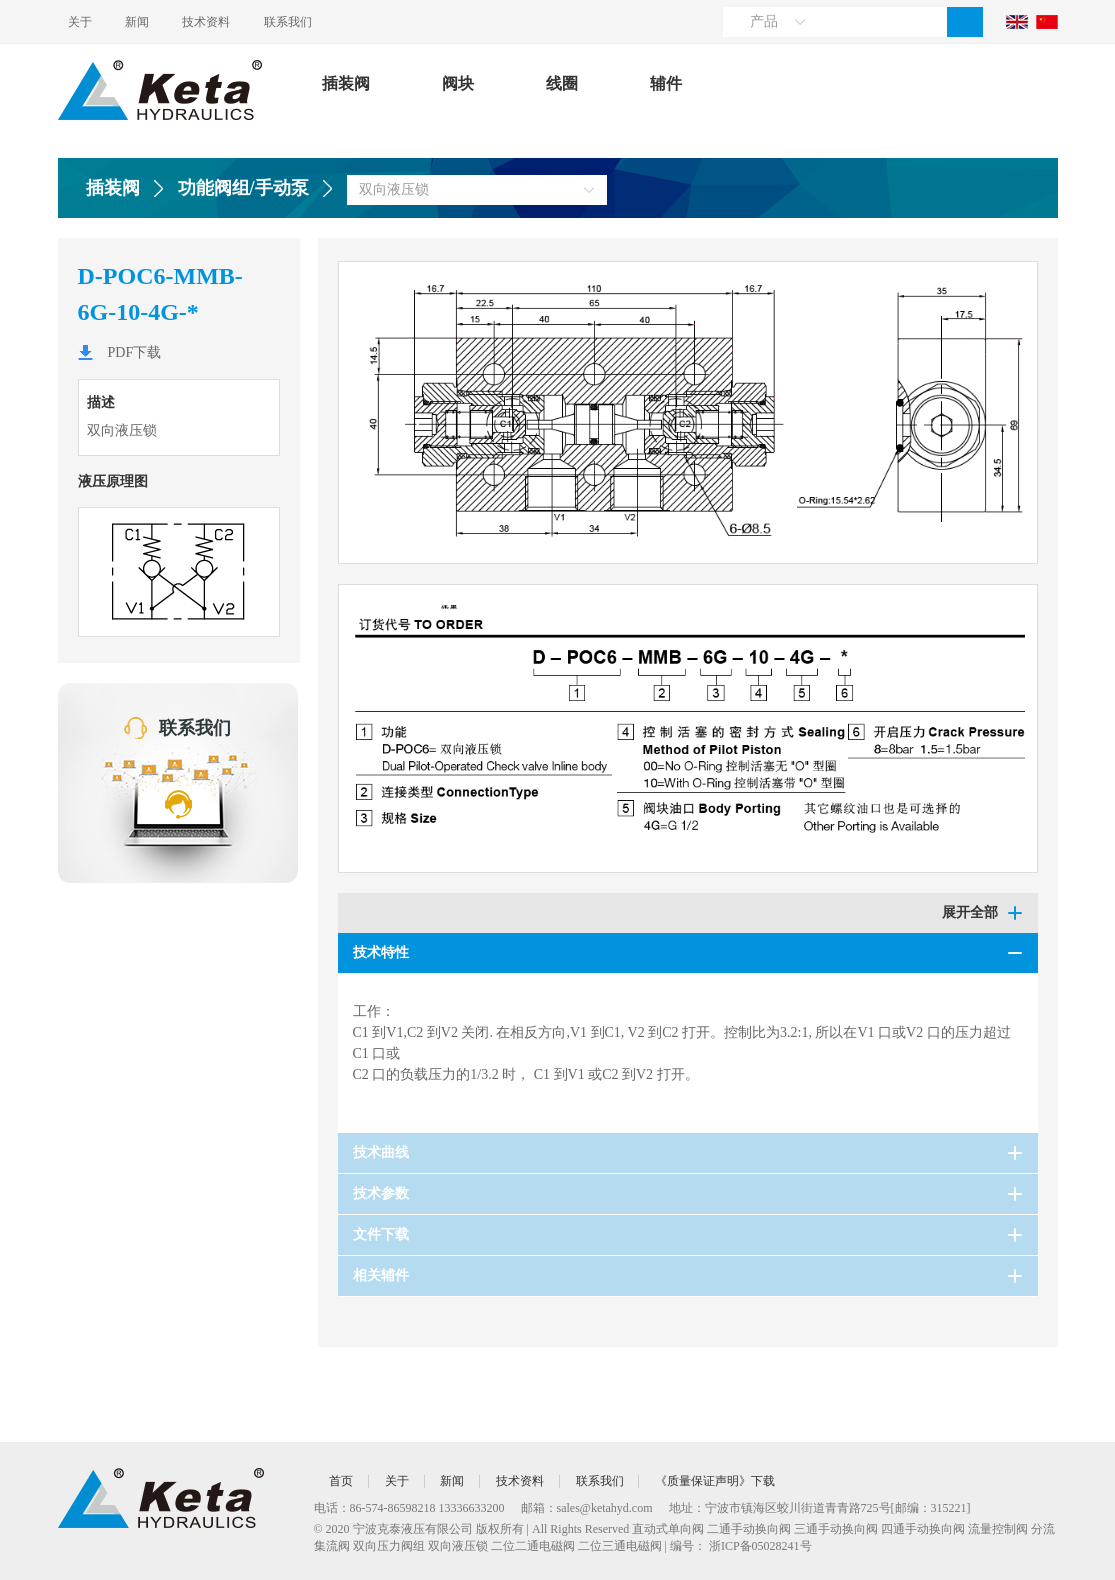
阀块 (458, 83)
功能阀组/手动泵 (243, 188)
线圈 (562, 83)
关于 (80, 22)
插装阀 (346, 83)
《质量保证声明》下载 (740, 1481)
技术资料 (232, 22)
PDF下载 (135, 352)
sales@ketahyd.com (605, 1508)
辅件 (666, 83)
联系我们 (326, 22)
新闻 (150, 22)
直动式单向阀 (668, 1529)
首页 (344, 1481)
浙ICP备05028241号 (760, 1546)
